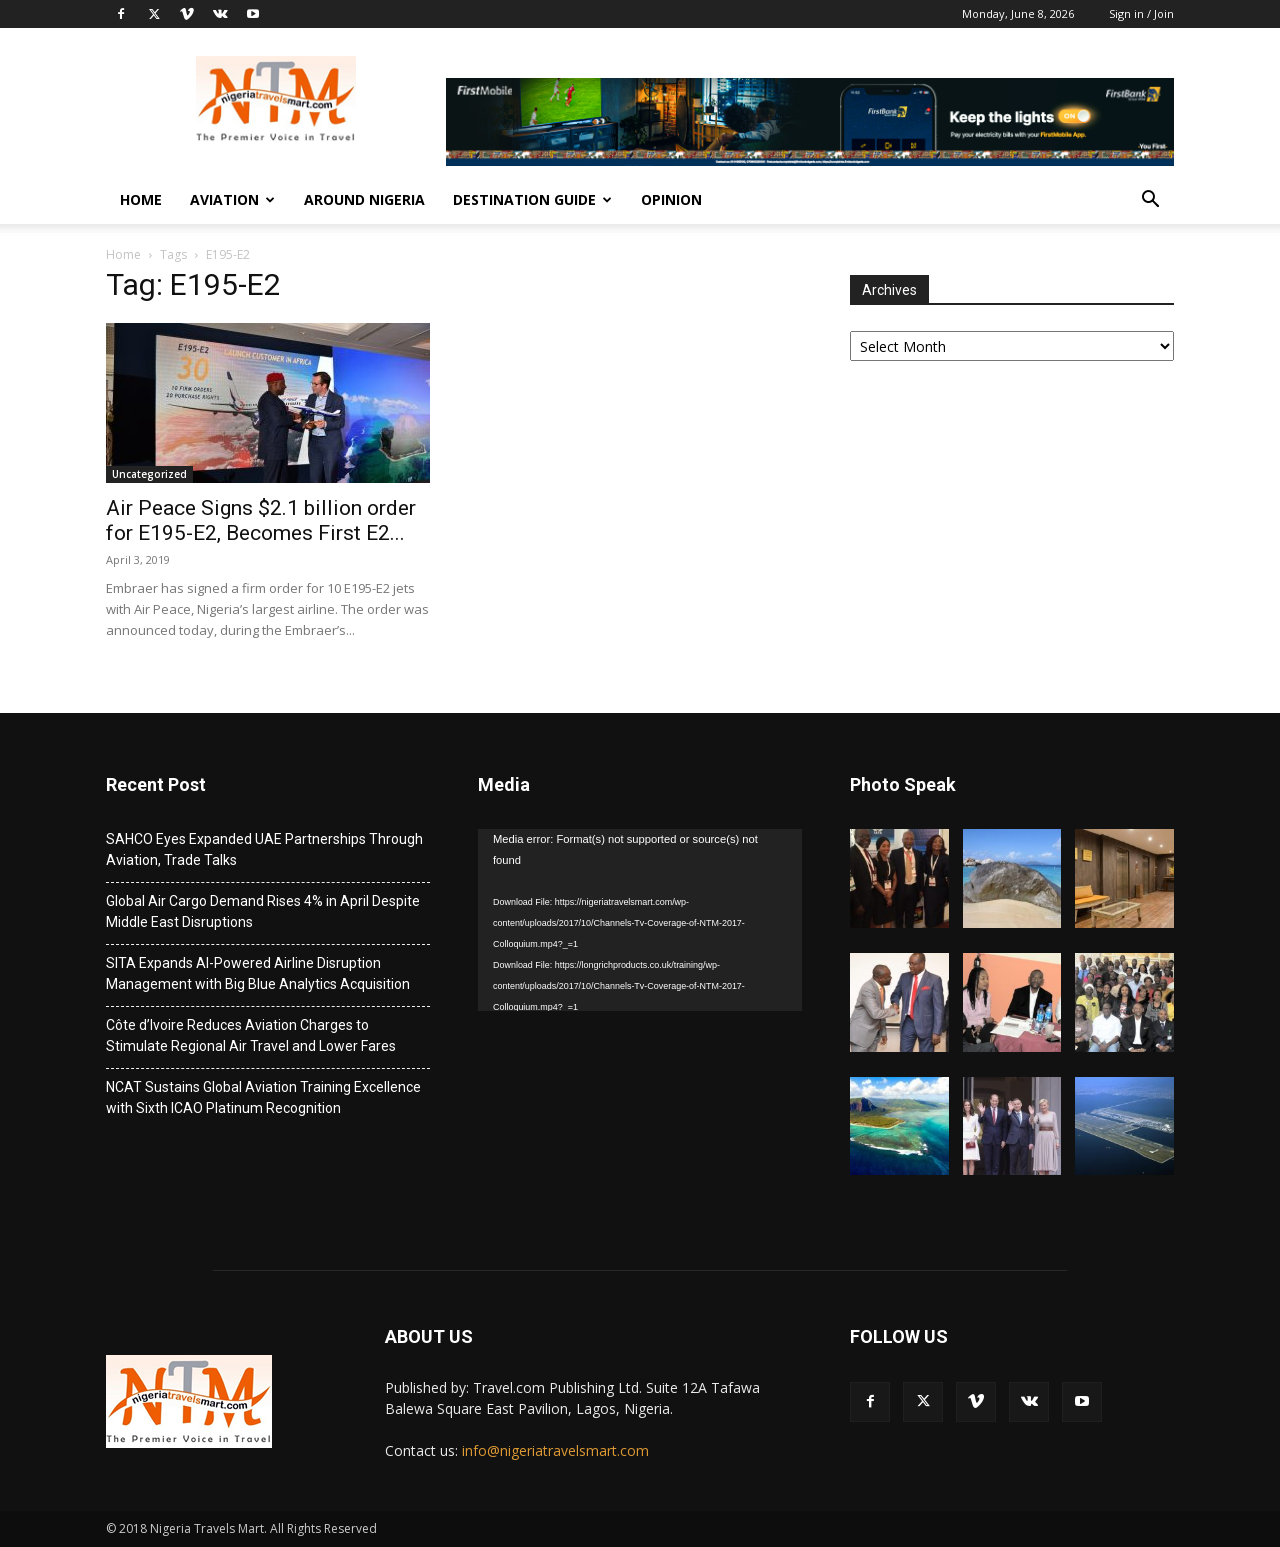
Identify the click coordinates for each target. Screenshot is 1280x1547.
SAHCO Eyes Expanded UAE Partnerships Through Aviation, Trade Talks (264, 849)
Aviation (232, 199)
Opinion (671, 199)
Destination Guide (532, 199)
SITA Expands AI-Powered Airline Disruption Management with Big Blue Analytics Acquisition (258, 973)
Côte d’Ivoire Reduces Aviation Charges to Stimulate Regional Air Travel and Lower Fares (251, 1035)
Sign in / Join (1141, 13)
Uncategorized (149, 474)
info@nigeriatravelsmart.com (555, 1450)
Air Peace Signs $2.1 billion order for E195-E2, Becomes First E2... (261, 520)
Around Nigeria (364, 199)
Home (141, 199)
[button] (1150, 201)
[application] (640, 920)
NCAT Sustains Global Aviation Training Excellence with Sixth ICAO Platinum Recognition (263, 1097)
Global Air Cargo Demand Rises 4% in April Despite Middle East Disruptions (263, 911)
